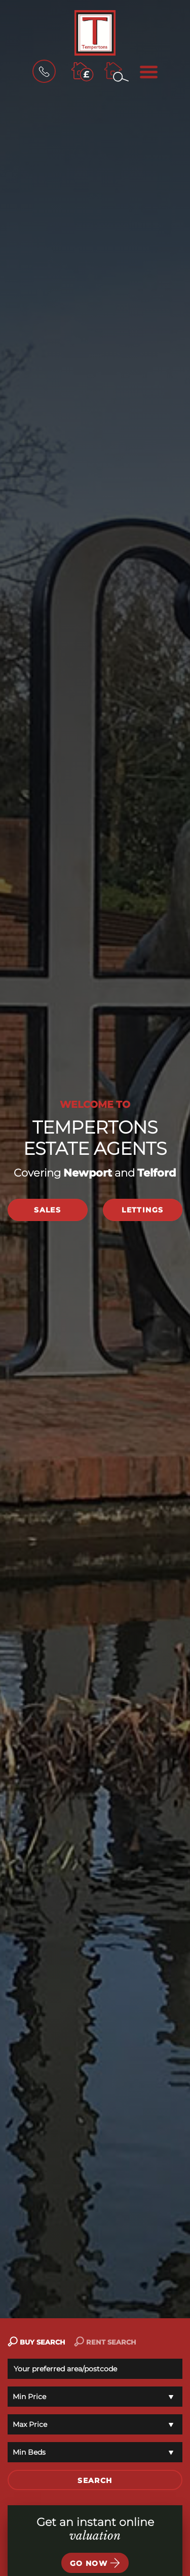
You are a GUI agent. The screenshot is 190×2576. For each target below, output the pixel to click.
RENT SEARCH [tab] (105, 2342)
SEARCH (95, 2480)
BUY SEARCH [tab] (36, 2342)
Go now (95, 2563)
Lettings (142, 1209)
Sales (47, 1209)
